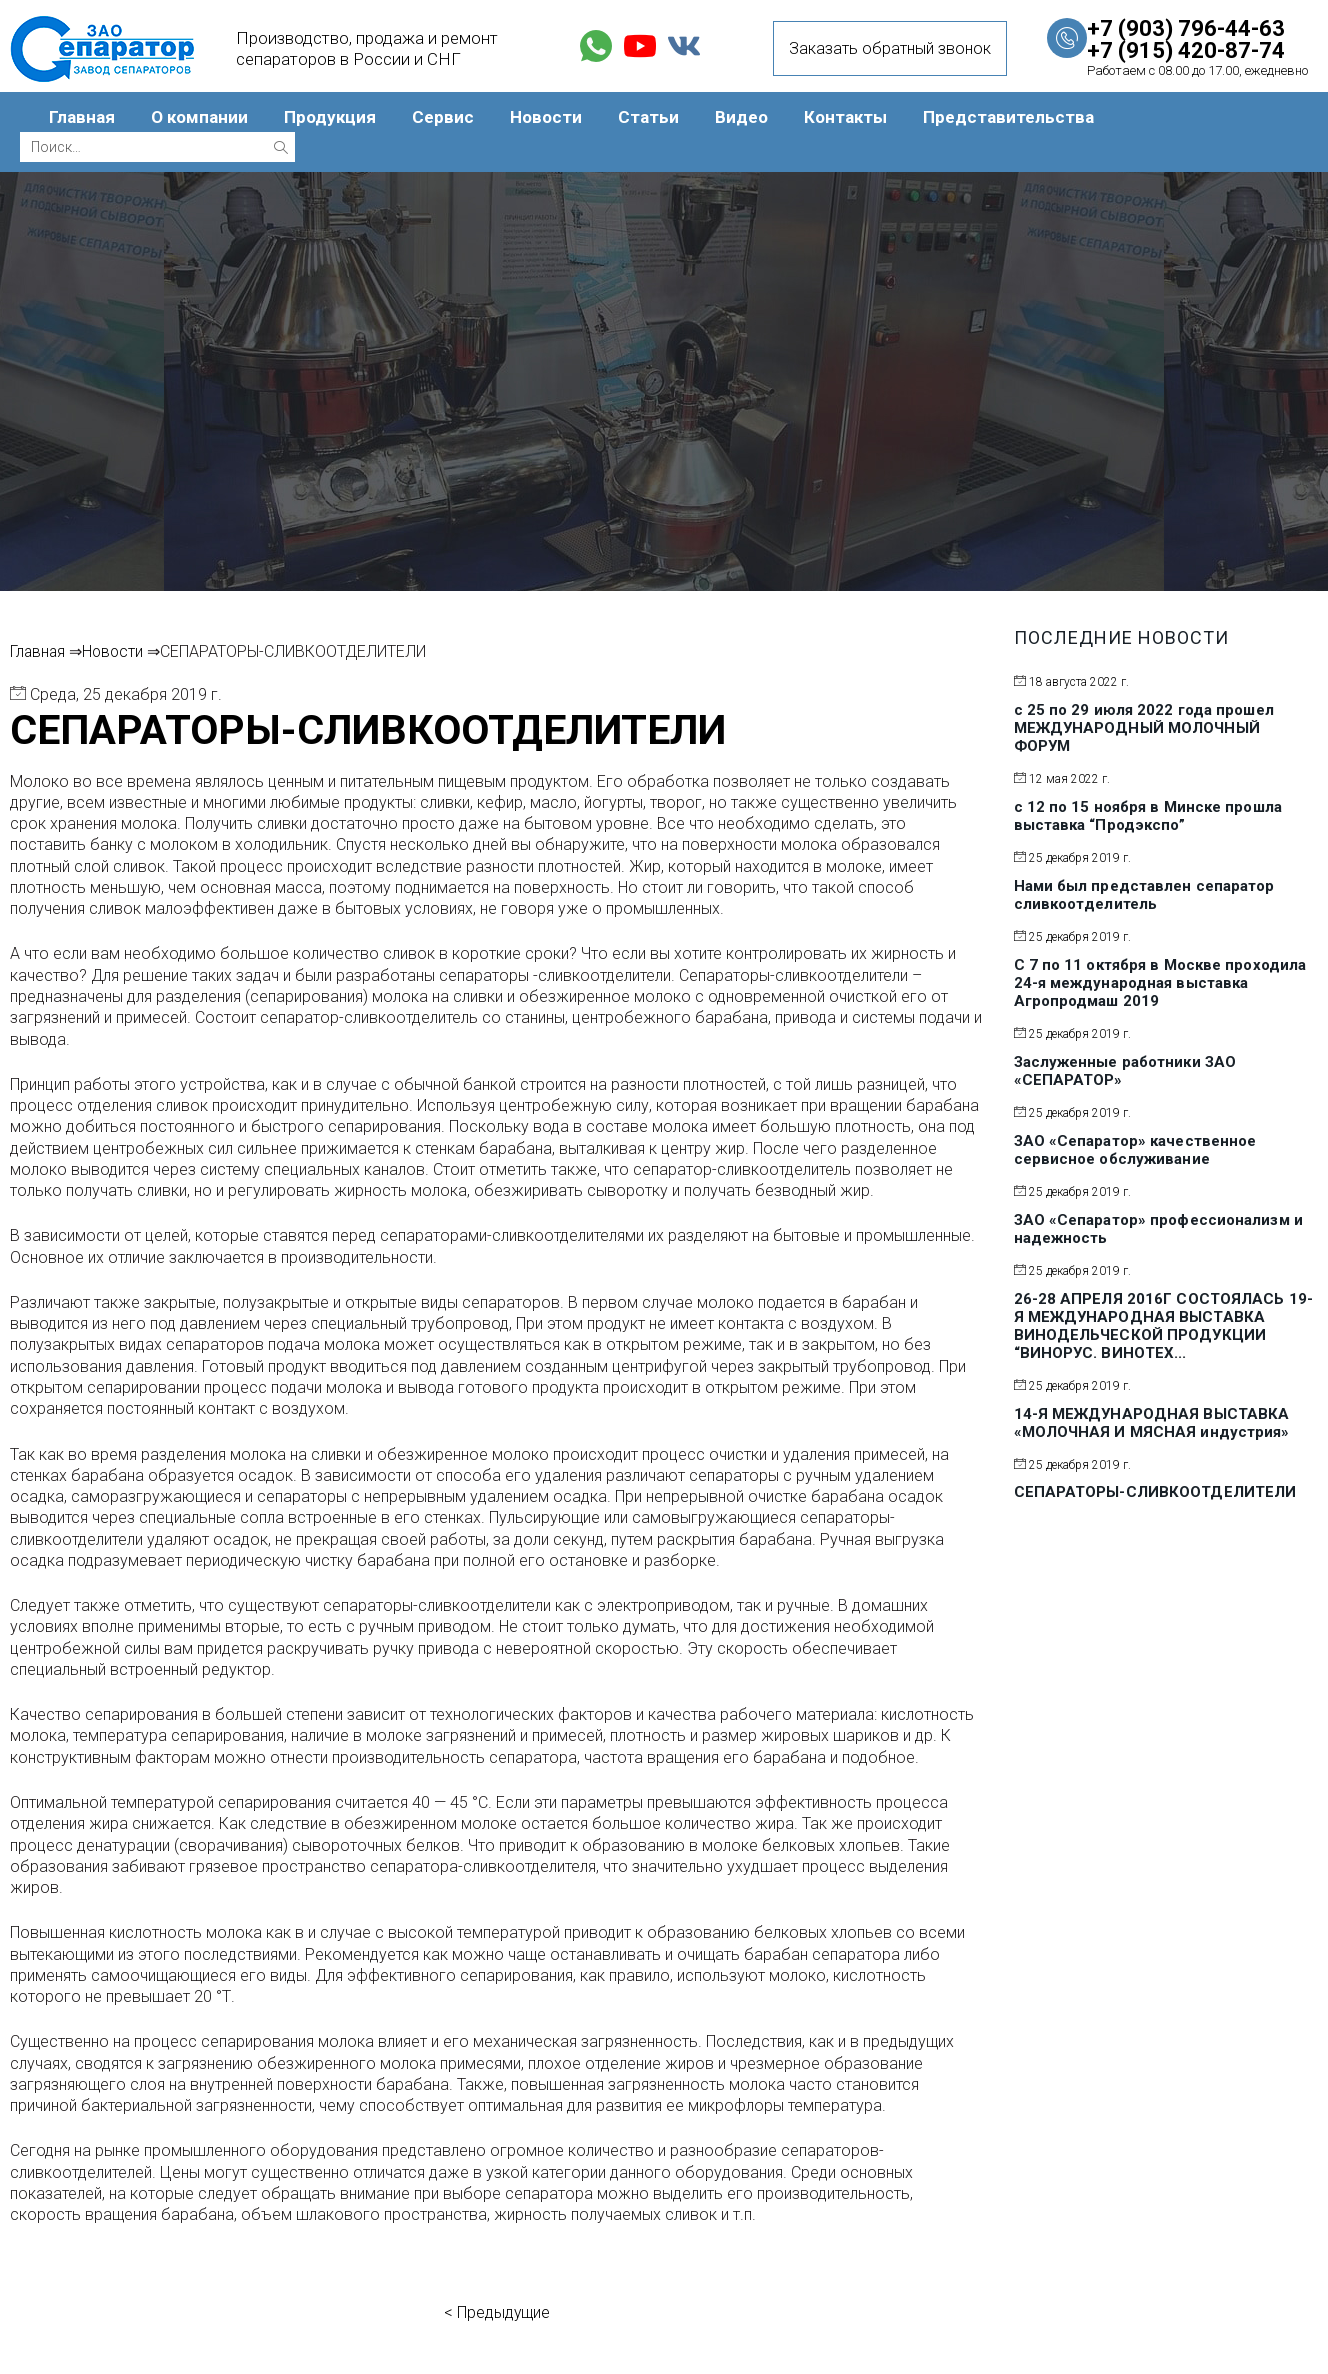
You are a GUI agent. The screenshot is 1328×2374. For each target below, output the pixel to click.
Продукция (330, 117)
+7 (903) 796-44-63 (1186, 29)
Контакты (845, 117)
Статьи (648, 117)
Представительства (1008, 117)
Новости (546, 117)
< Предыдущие (496, 2312)
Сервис (443, 117)
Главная (82, 117)
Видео (741, 117)
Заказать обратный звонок (890, 48)
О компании (199, 117)
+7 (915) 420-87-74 (1186, 51)
